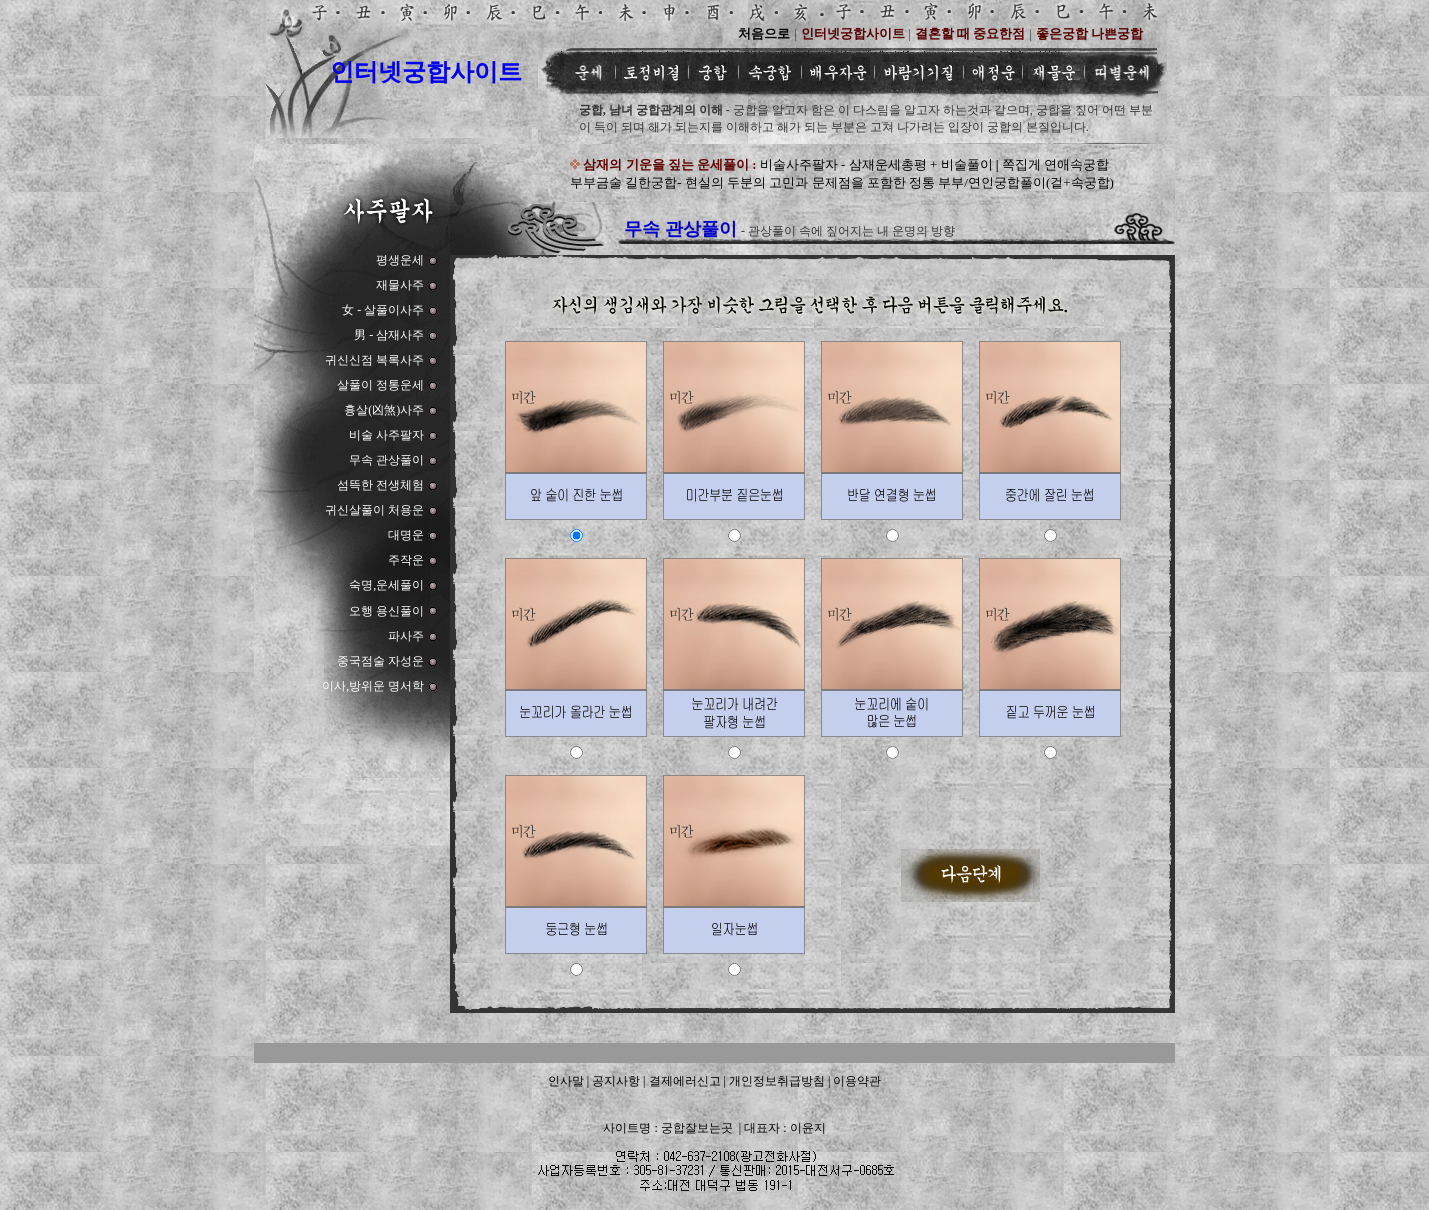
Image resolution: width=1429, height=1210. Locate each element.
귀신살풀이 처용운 (374, 510)
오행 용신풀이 (386, 611)
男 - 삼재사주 (389, 335)
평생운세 (400, 260)
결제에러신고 (685, 1081)
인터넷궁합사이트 (426, 72)
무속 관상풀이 (386, 460)
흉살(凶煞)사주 (384, 410)
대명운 (406, 535)
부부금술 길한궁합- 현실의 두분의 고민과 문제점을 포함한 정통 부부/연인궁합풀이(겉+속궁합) (842, 182)
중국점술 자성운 (380, 661)
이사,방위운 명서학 (373, 686)
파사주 (406, 636)
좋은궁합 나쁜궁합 (1089, 33)
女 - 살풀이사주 (383, 310)
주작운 (406, 560)
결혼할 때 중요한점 (970, 33)
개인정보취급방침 (777, 1081)
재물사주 (400, 285)
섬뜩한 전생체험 (380, 485)
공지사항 (616, 1081)
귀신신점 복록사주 (374, 360)
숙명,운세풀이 (386, 585)
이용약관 (857, 1081)
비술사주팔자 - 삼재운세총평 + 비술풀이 (878, 164)
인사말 (566, 1081)
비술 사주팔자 (386, 435)
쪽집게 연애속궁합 (1055, 164)
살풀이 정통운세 (380, 385)
